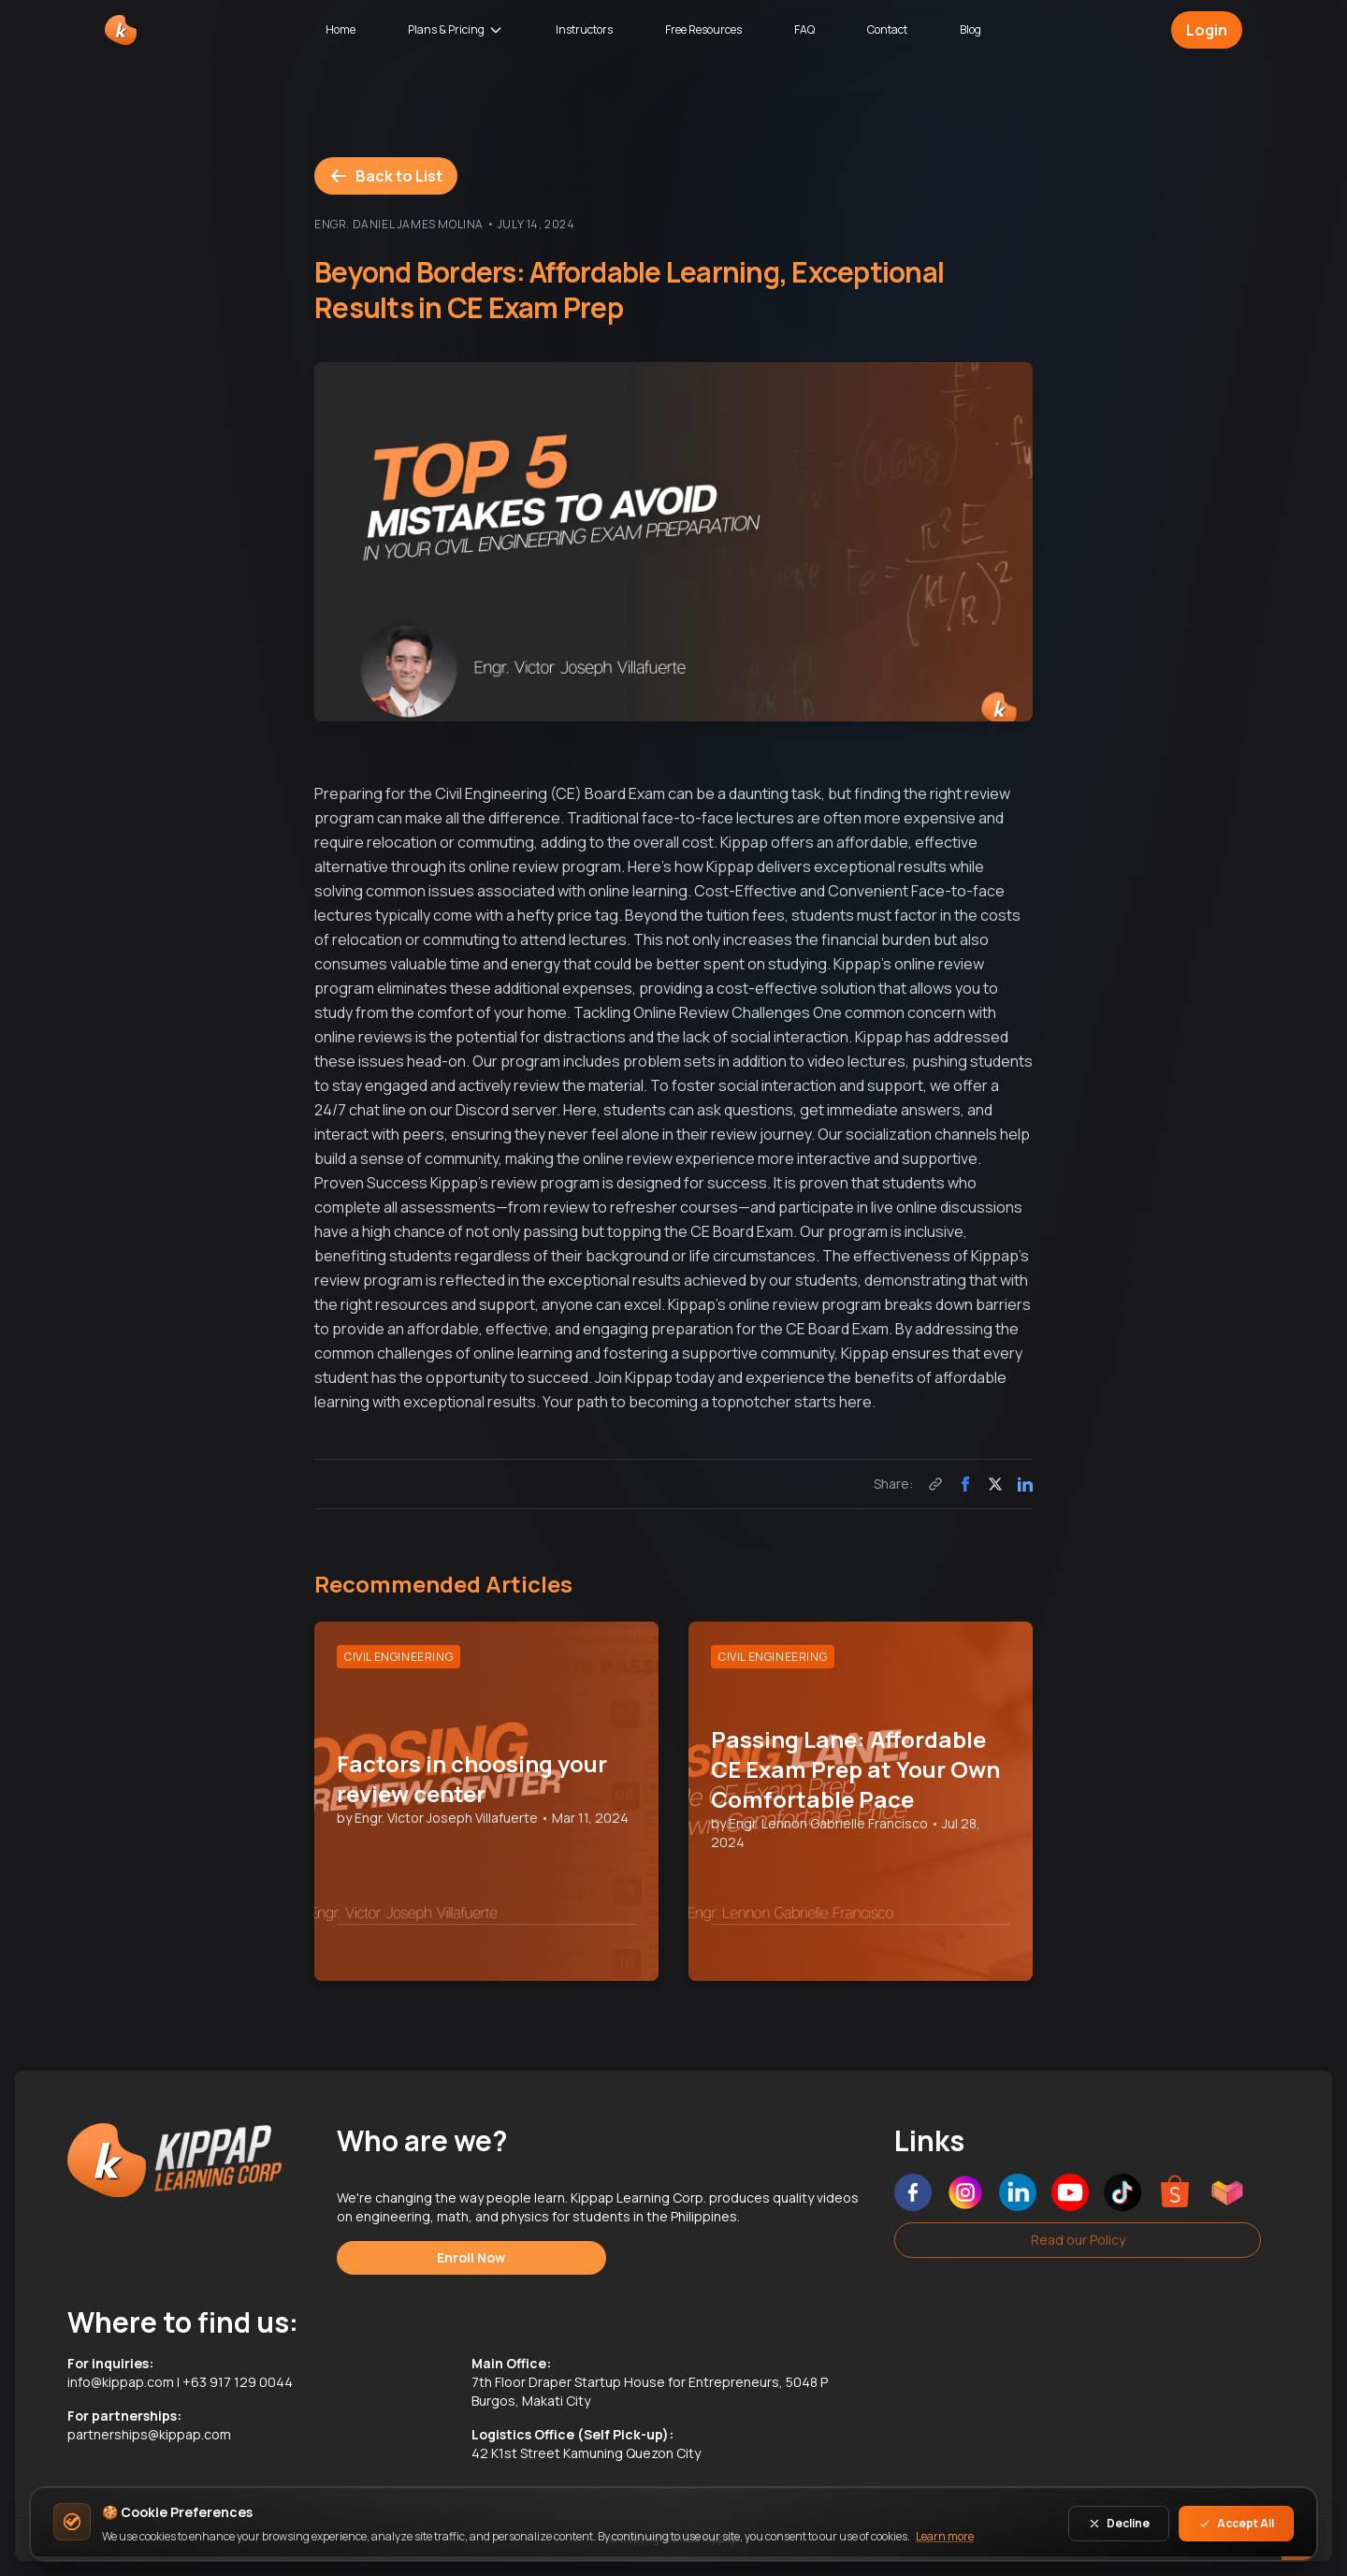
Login (1206, 30)
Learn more (945, 2536)
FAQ (804, 29)
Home (340, 29)
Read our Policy (1078, 2240)
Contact (887, 29)
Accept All (1236, 2523)
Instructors (584, 29)
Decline (1119, 2523)
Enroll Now (471, 2257)
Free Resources (703, 29)
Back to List (385, 176)
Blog (970, 29)
